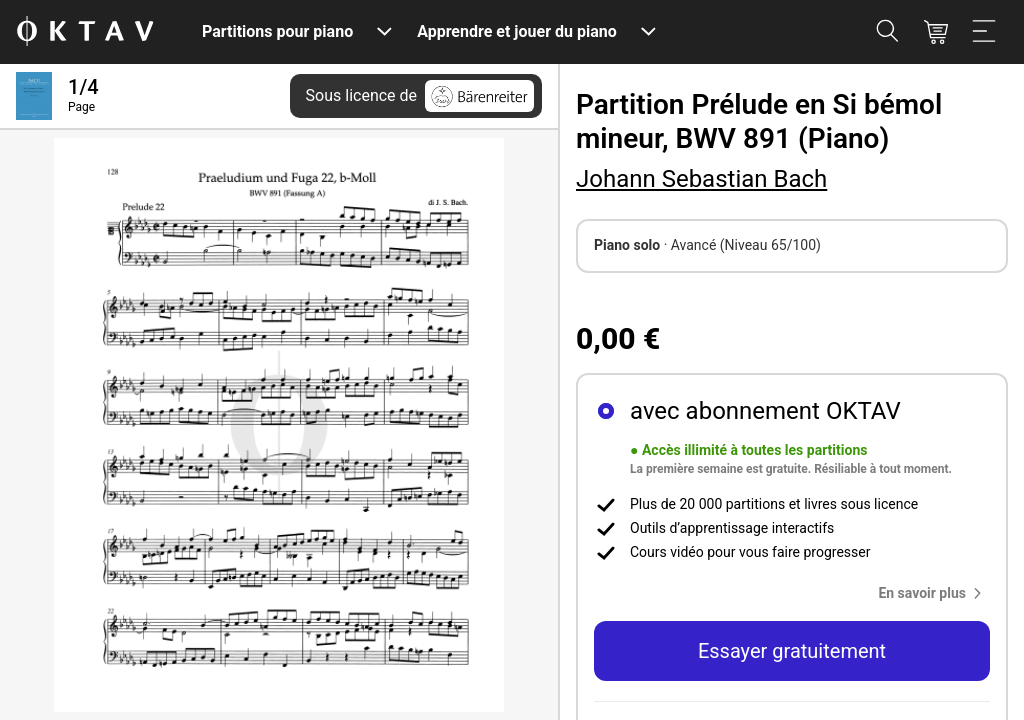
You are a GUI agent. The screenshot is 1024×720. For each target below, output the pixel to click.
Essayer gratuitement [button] (792, 651)
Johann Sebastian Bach (701, 179)
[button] (934, 593)
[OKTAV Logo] (85, 32)
